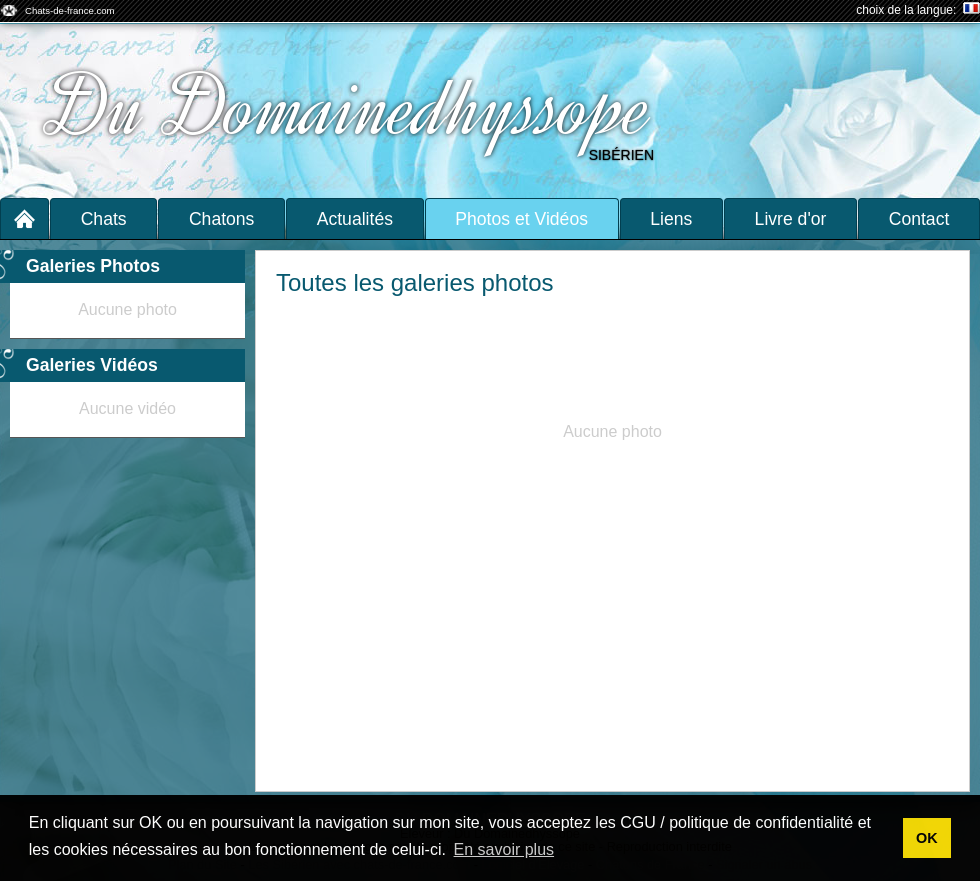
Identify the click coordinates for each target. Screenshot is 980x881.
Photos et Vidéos (521, 219)
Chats (104, 219)
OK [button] (927, 838)
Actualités (355, 219)
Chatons (222, 219)
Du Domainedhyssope (352, 108)
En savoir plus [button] (504, 849)
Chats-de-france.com (70, 10)
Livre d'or (791, 219)
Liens (671, 219)
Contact (919, 219)
